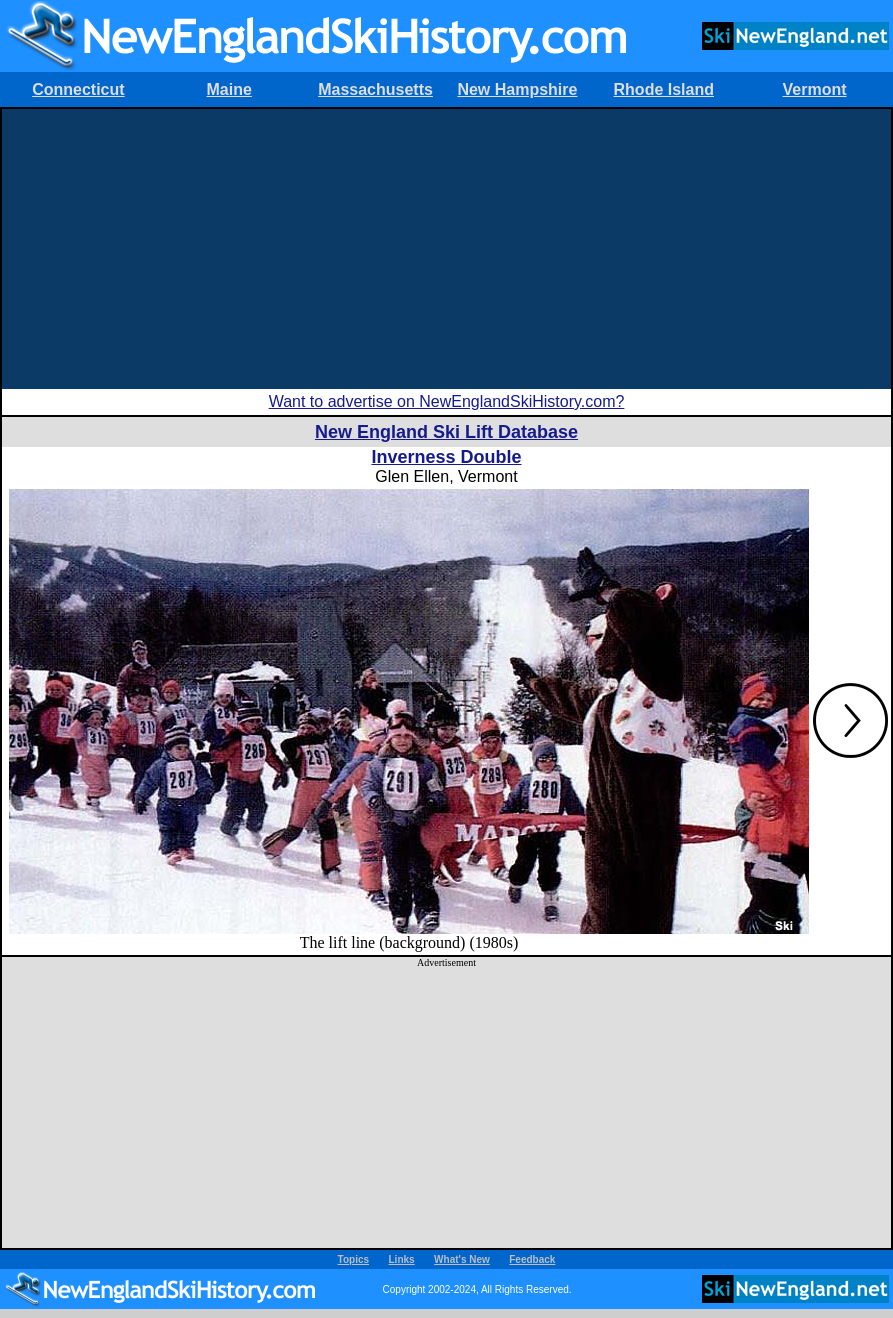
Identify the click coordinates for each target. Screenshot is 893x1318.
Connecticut (78, 89)
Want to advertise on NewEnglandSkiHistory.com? (447, 401)
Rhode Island (664, 89)
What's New (462, 1259)
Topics (353, 1259)
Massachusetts (375, 89)
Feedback (532, 1259)
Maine (229, 89)
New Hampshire (517, 89)
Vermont (815, 89)
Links (402, 1259)
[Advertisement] (446, 249)
